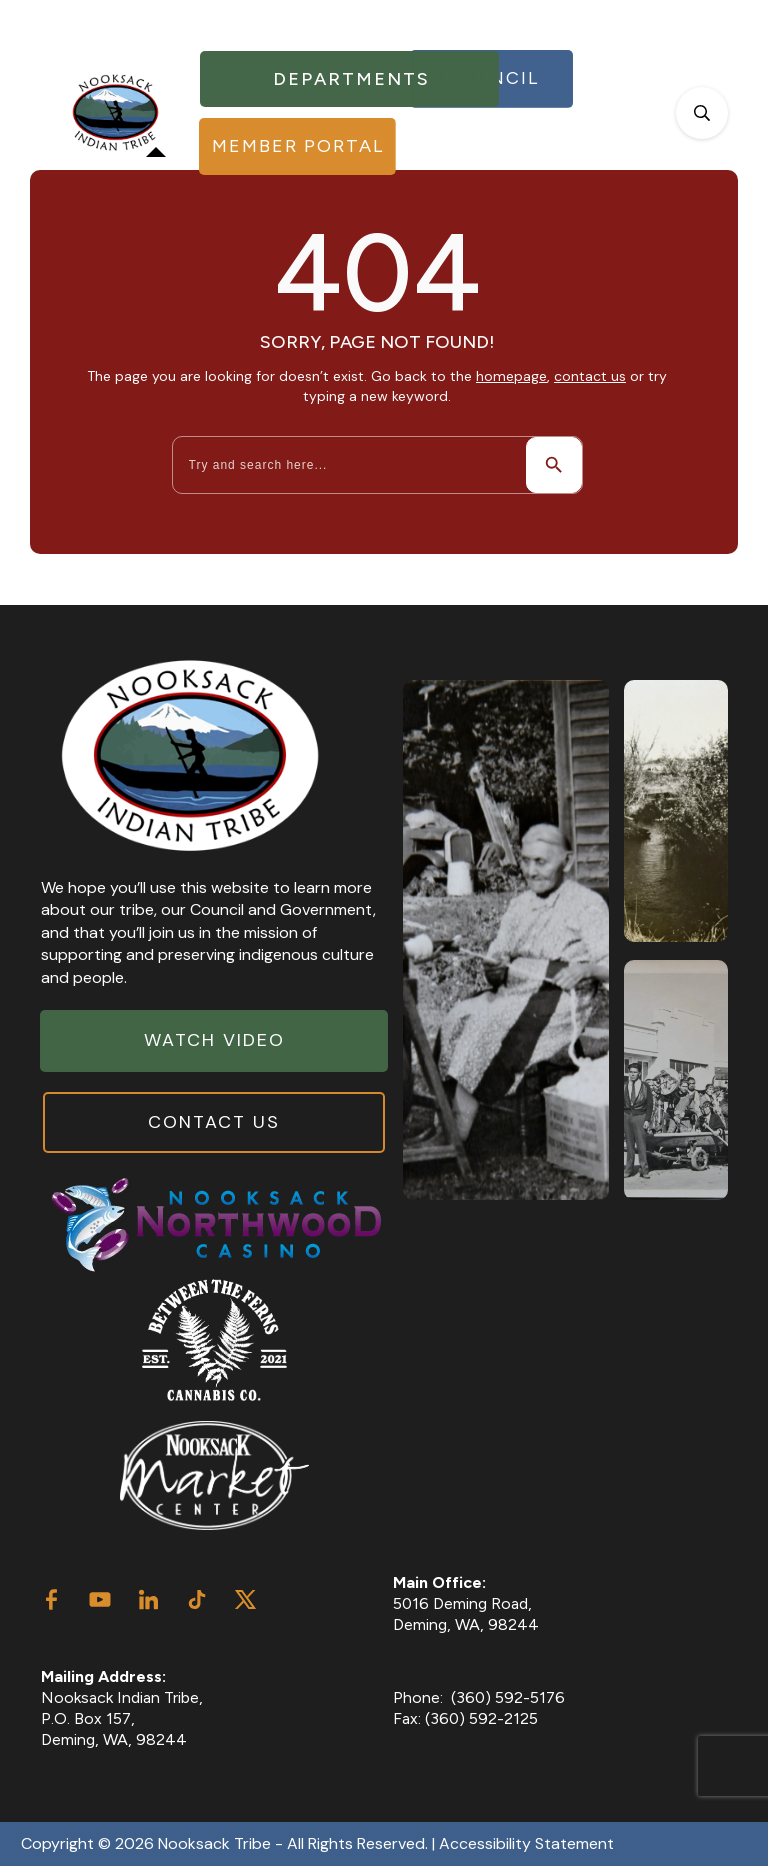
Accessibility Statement (526, 1843)
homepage (511, 376)
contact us (590, 376)
